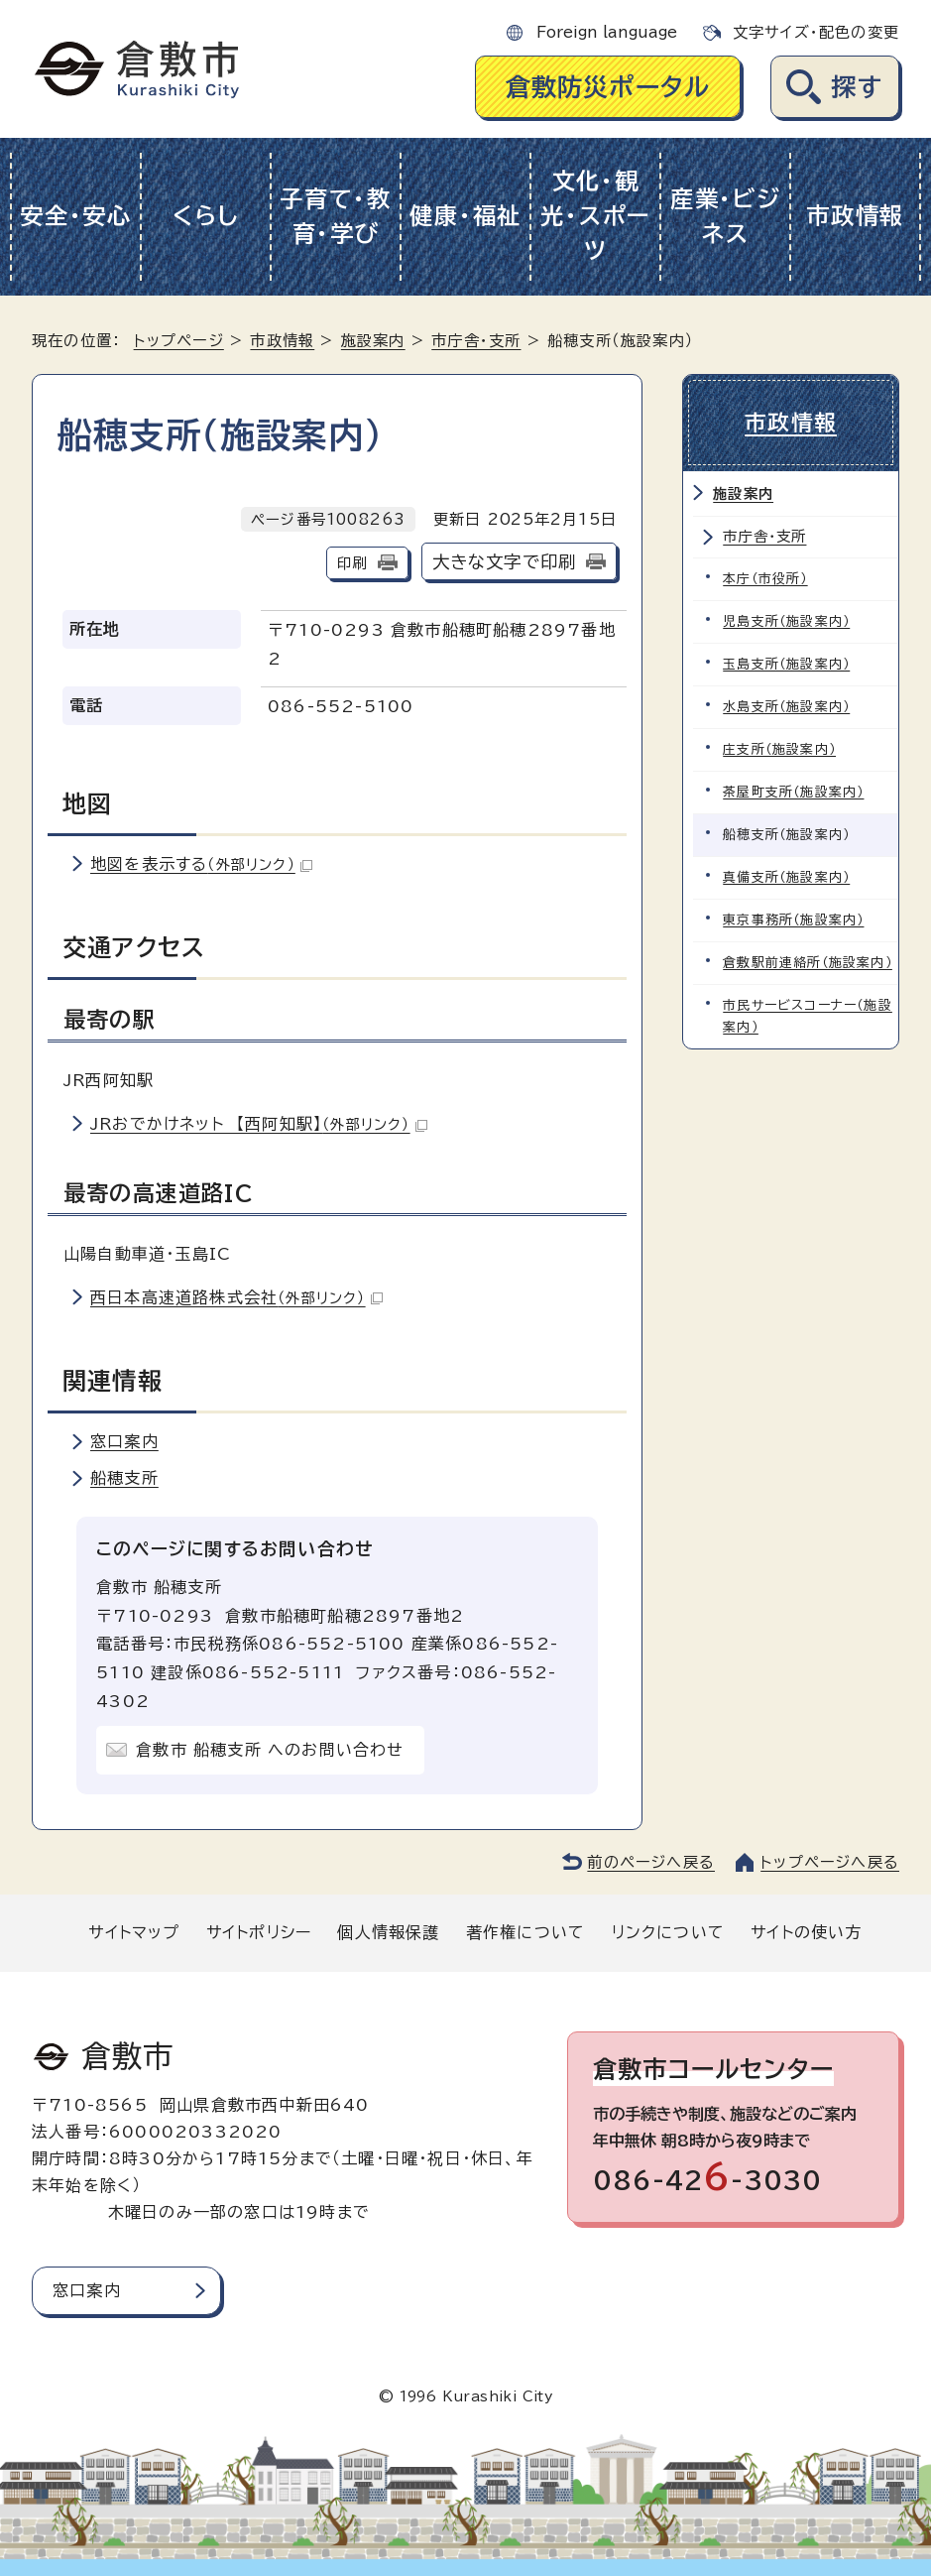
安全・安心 (76, 215)
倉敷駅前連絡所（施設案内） (807, 962)
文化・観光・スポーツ (595, 216)
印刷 (352, 562)
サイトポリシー (258, 1932)
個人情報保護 (388, 1932)
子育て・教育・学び (336, 216)
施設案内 (373, 340)
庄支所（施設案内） (779, 749)
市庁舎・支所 (476, 340)
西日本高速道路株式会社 (236, 1297)
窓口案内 (124, 1441)
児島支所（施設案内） (786, 621)
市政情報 (855, 215)
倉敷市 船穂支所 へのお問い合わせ (270, 1750)
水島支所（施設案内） (786, 706)
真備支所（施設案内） (786, 877)
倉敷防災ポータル (608, 86)
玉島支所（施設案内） (786, 664)
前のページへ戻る (651, 1862)
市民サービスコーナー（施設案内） (807, 1016)
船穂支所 (124, 1478)
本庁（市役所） (765, 578)
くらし (206, 215)
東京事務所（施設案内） (793, 920)
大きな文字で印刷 (504, 561)
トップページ (179, 340)
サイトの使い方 (806, 1932)
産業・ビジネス (725, 216)
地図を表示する (201, 864)
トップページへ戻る (829, 1862)
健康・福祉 (465, 215)
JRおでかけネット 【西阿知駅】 (258, 1124)
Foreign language (606, 32)
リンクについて (668, 1932)
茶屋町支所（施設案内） (793, 792)
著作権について (525, 1932)
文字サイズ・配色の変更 (816, 32)
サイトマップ (133, 1932)
